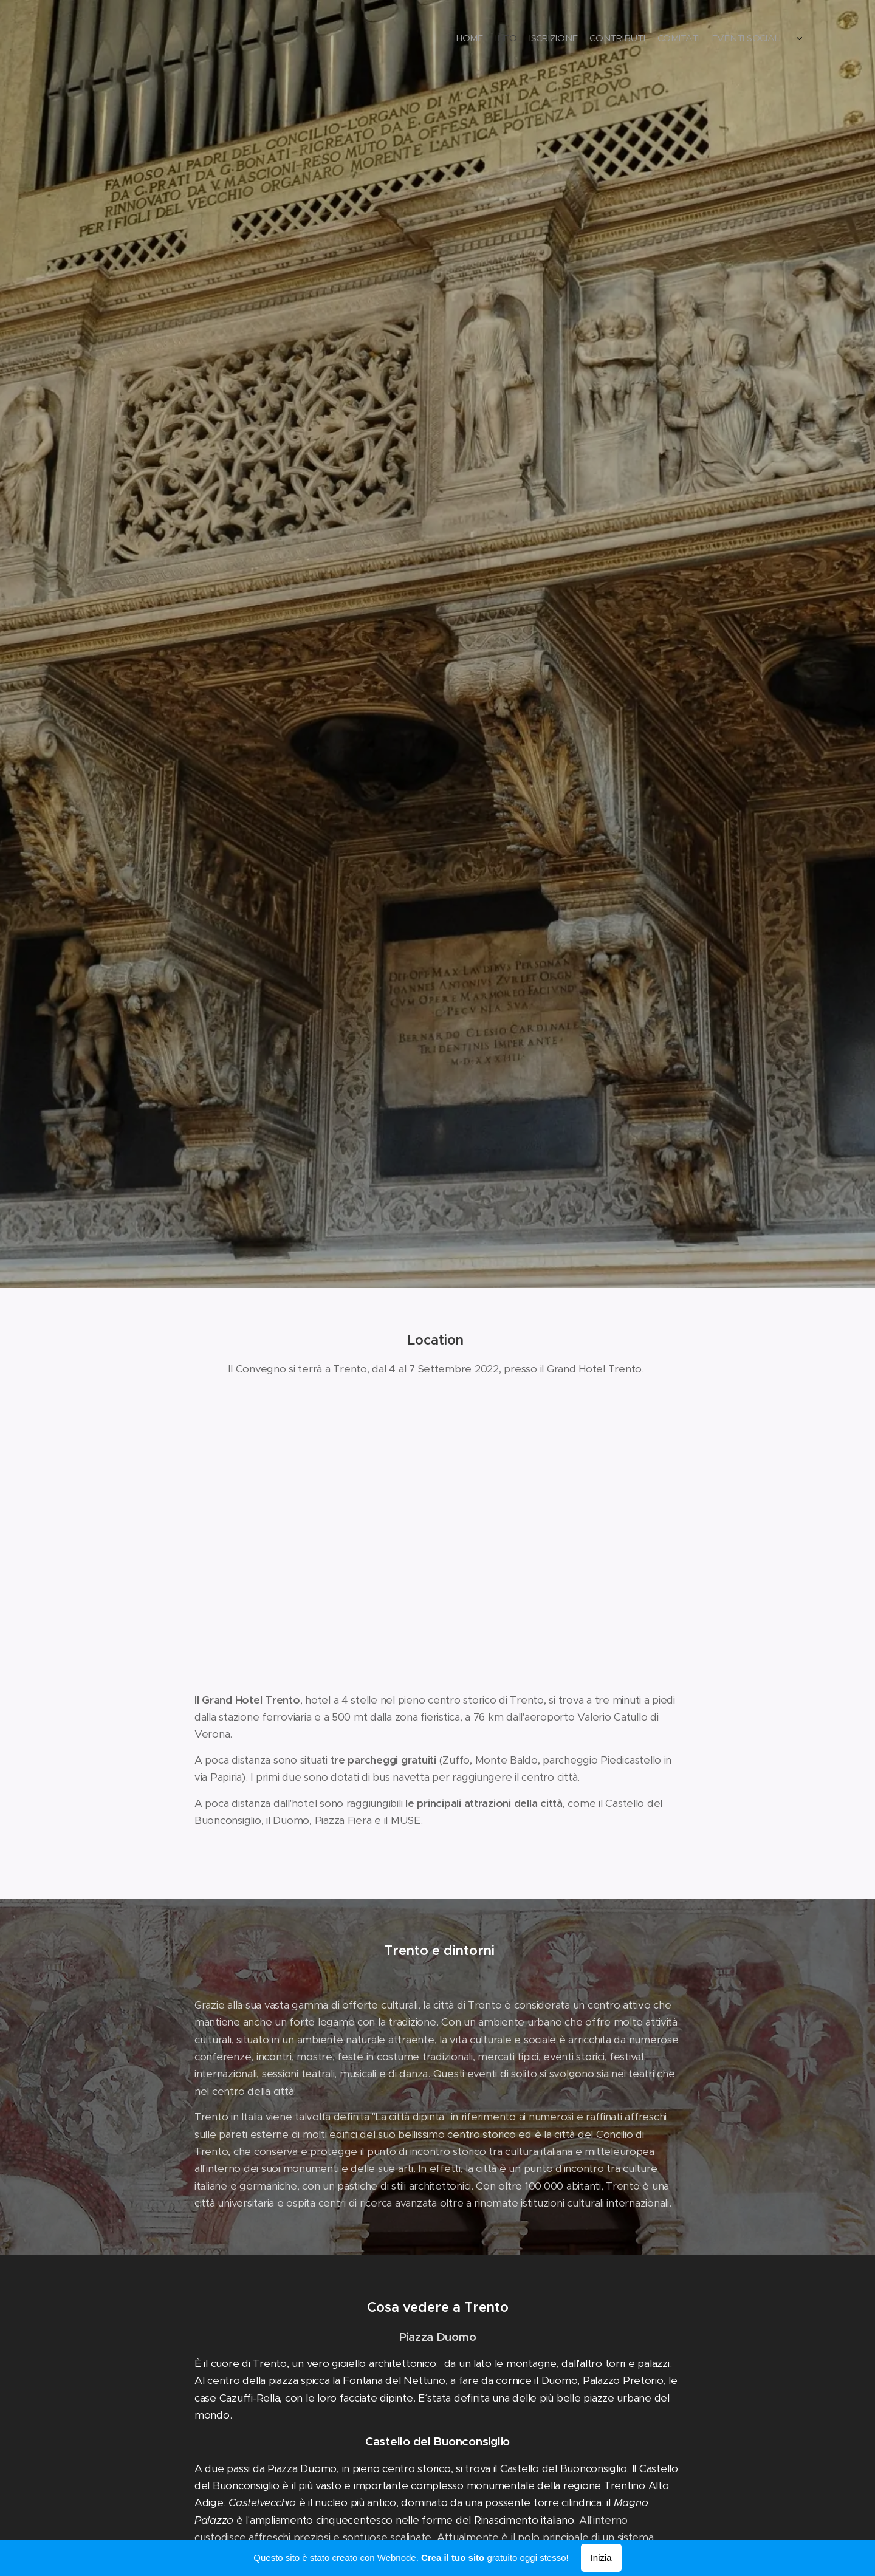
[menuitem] (718, 39)
